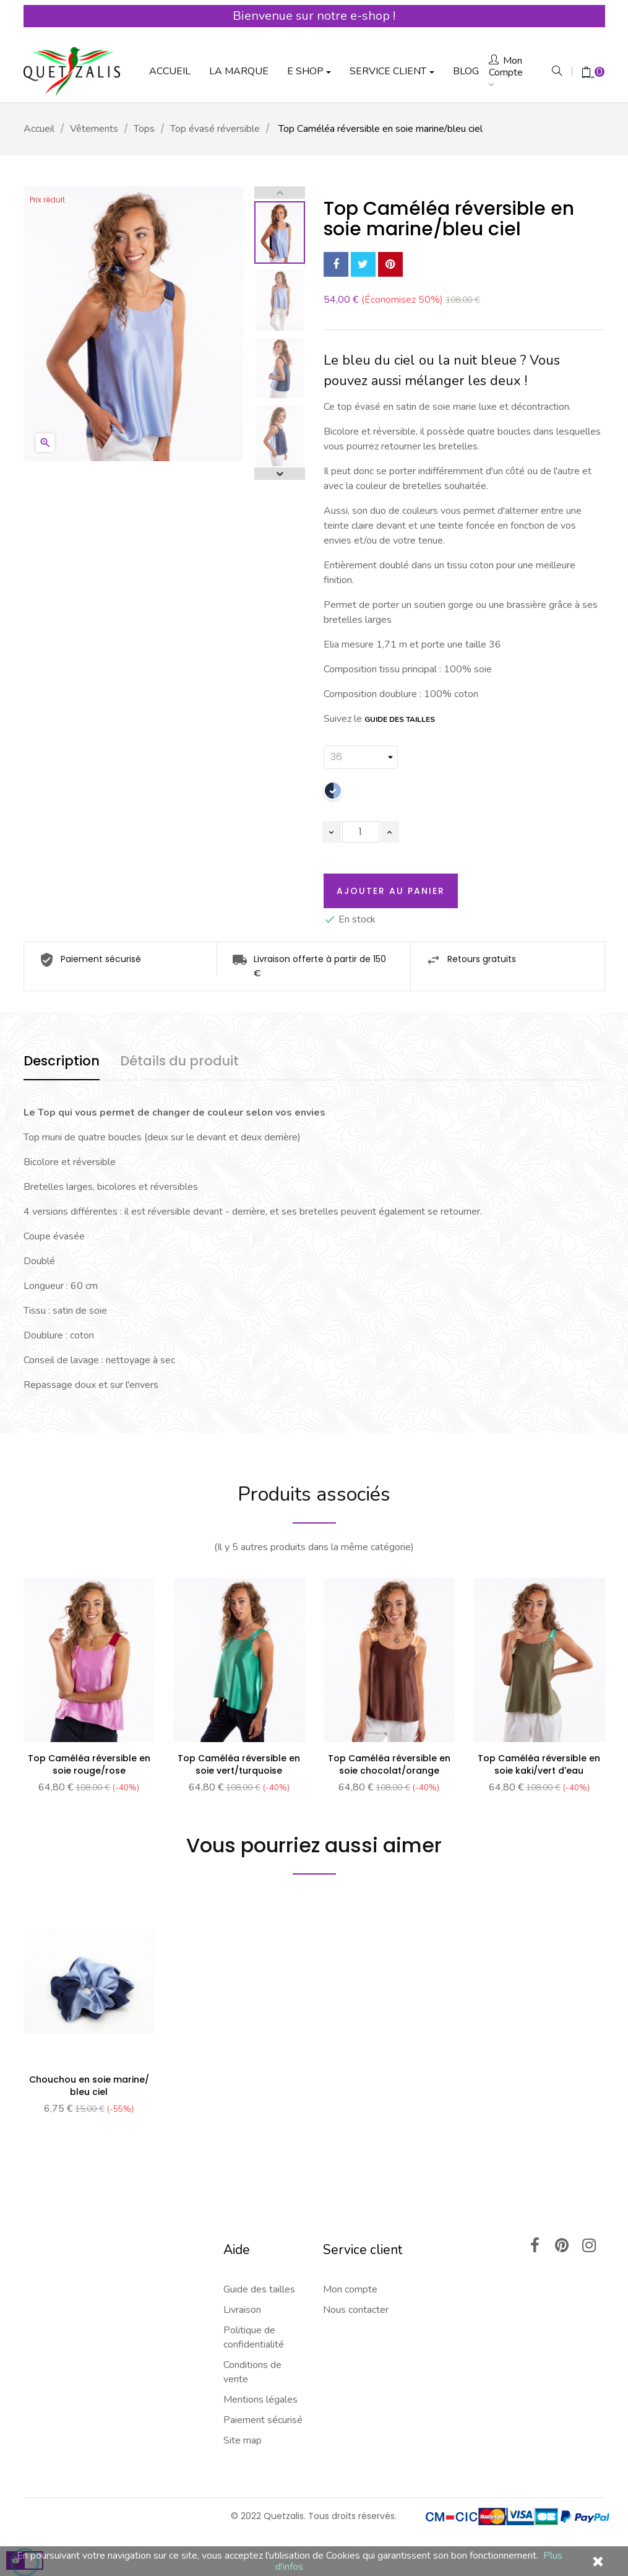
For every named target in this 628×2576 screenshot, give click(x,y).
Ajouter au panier (391, 891)
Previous (279, 192)
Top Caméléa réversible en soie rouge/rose (89, 1764)
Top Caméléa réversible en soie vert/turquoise (239, 1764)
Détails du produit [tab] (179, 1061)
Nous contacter (356, 2310)
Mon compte (350, 2289)
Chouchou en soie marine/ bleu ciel (89, 2085)
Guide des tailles (259, 2289)
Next (279, 473)
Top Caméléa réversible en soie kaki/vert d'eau (539, 1764)
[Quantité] (360, 832)
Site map (242, 2440)
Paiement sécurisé (263, 2420)
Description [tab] (62, 1061)
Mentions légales (260, 2399)
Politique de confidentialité (253, 2337)
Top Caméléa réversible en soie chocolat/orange (389, 1764)
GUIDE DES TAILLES (399, 719)
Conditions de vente (252, 2372)
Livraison (242, 2310)
